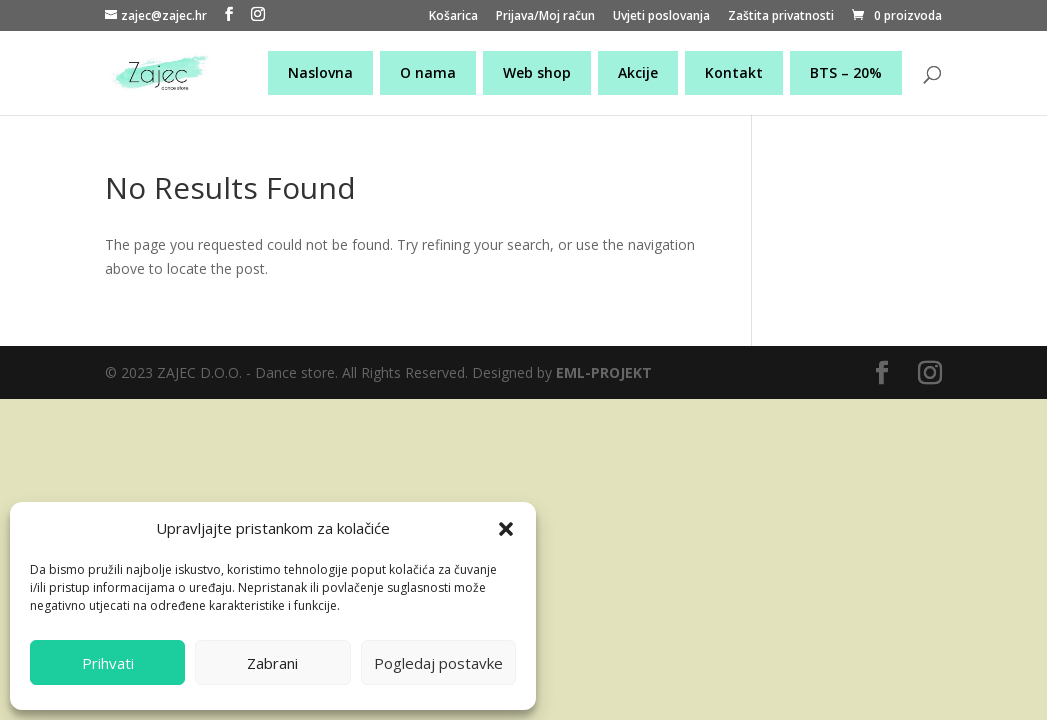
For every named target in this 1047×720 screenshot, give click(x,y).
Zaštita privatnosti (781, 17)
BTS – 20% (846, 72)
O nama (428, 72)
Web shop (537, 72)
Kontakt (734, 72)
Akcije (638, 72)
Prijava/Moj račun (545, 17)
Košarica (453, 17)
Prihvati (108, 663)
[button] (506, 529)
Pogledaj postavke (438, 663)
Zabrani (272, 663)
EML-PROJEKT (604, 372)
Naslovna (320, 72)
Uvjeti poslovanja (661, 17)
